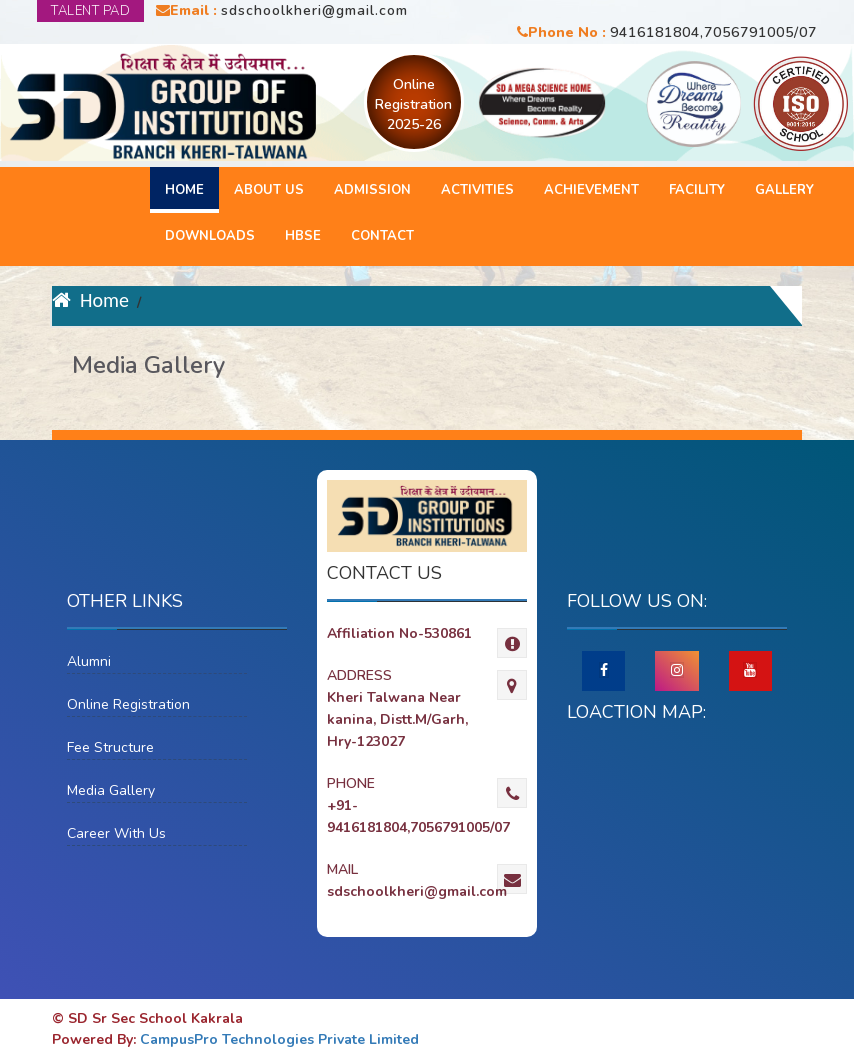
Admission (372, 190)
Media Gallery (111, 790)
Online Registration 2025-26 (413, 104)
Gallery (784, 190)
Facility (697, 190)
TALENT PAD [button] (90, 11)
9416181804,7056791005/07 (713, 32)
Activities (477, 190)
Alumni (89, 661)
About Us (269, 190)
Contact (382, 236)
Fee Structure (110, 747)
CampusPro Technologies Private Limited (279, 1039)
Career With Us (116, 833)
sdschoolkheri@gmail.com (314, 10)
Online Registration (128, 704)
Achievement (591, 190)
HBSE (303, 236)
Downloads (210, 236)
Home (184, 190)
